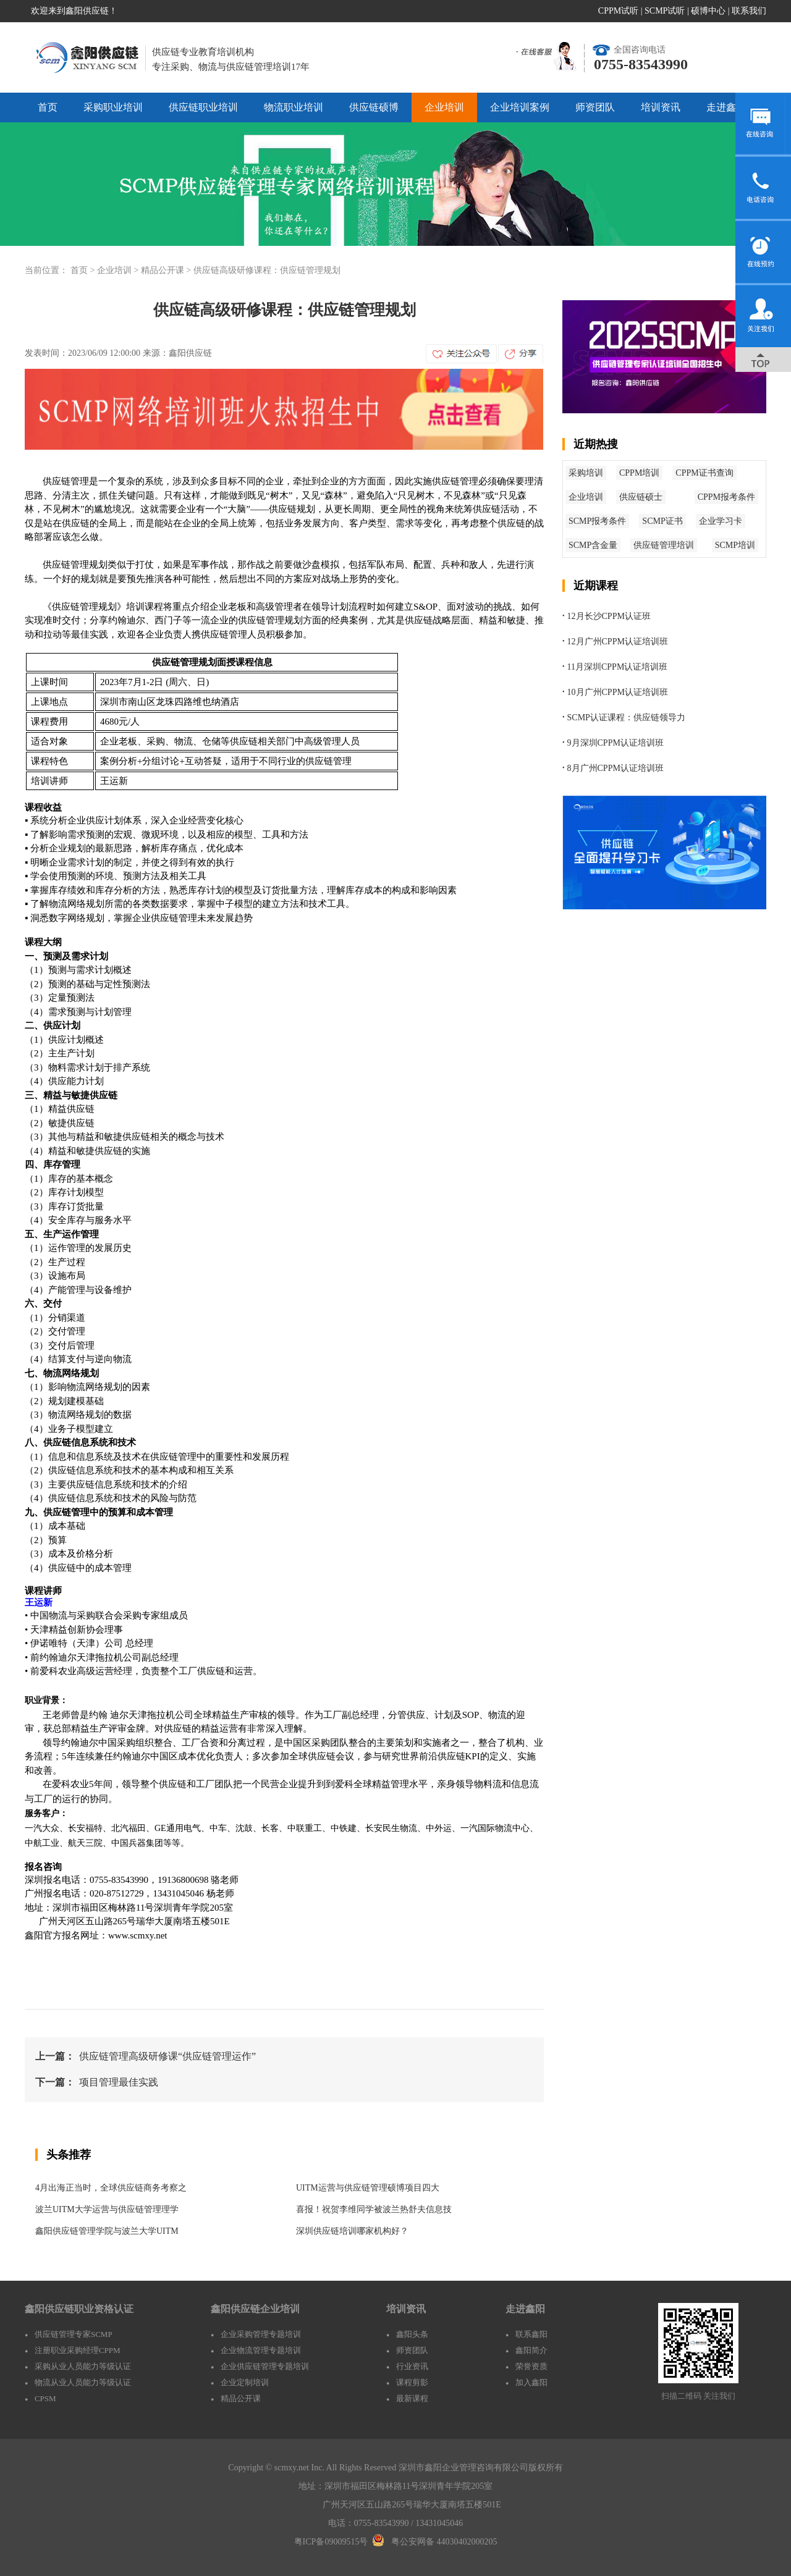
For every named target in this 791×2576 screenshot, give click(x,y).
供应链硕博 (374, 107)
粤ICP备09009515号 (331, 2541)
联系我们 (749, 10)
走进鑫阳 (726, 107)
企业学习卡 (720, 521)
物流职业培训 (293, 107)
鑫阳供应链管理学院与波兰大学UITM (107, 2231)
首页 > (83, 270)
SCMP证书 (662, 521)
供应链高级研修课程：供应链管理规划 (267, 270)
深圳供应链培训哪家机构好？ (352, 2231)
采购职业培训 (113, 107)
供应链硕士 (640, 497)
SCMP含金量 (593, 545)
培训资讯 (660, 107)
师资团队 (595, 107)
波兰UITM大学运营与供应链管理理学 (107, 2209)
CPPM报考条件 (726, 497)
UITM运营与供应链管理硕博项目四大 (367, 2187)
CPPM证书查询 (704, 473)
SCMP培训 (735, 545)
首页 (47, 107)
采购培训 (586, 473)
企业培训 (444, 107)
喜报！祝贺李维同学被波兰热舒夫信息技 (374, 2209)
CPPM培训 (639, 473)
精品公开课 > (167, 270)
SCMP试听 (665, 10)
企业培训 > (119, 270)
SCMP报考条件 (597, 521)
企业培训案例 (519, 107)
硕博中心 (708, 10)
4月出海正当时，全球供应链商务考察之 (111, 2187)
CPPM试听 (618, 10)
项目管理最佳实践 (118, 2082)
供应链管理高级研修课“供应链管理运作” (167, 2056)
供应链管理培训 (663, 545)
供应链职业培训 (203, 107)
